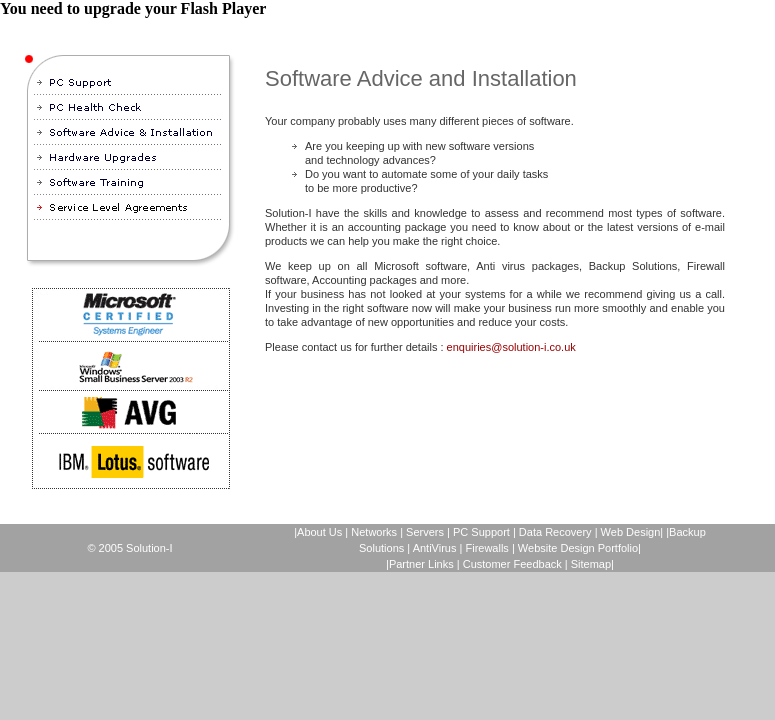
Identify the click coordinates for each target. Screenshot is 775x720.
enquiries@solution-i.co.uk (511, 347)
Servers (425, 532)
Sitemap (591, 564)
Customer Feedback (512, 564)
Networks (374, 532)
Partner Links (421, 564)
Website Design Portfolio (578, 548)
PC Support (481, 532)
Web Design (631, 532)
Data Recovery (557, 532)
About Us (319, 532)
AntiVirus (435, 548)
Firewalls (486, 548)
